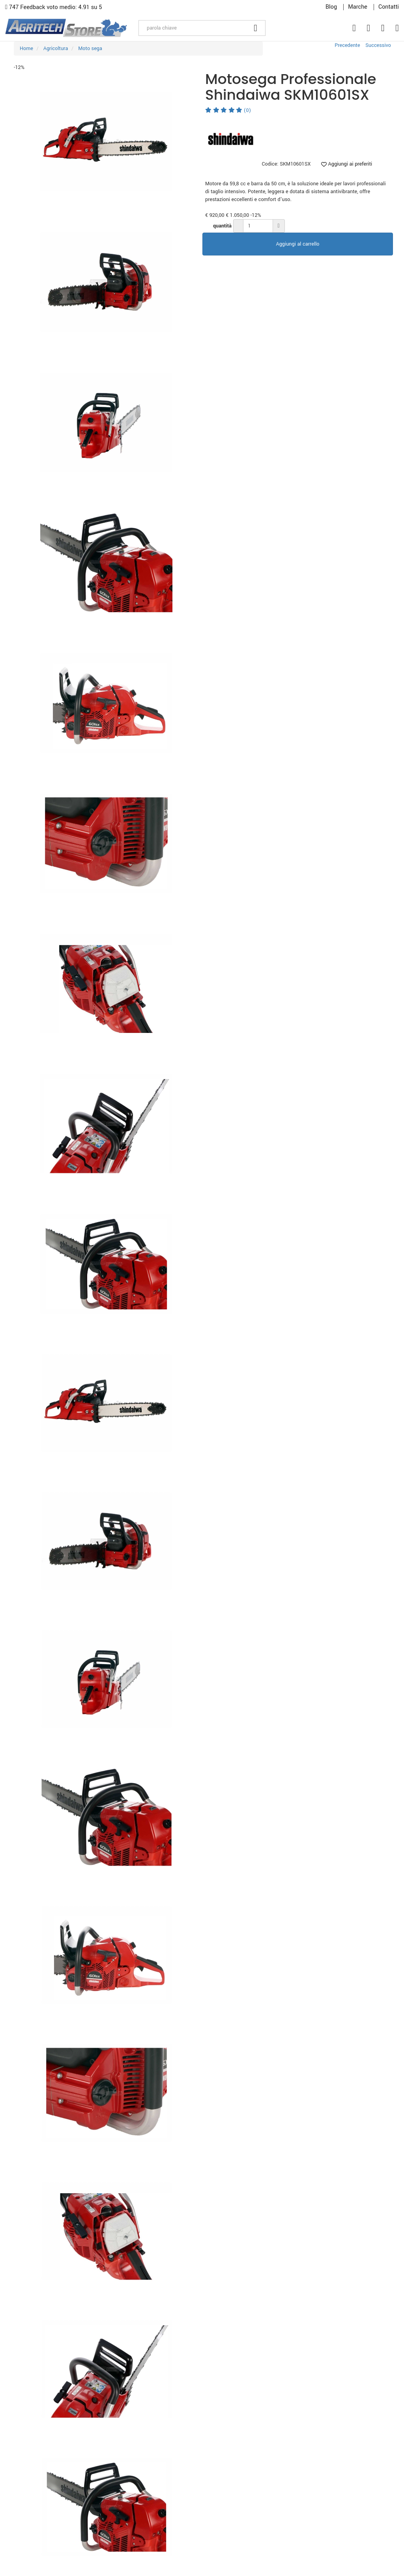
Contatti (388, 7)
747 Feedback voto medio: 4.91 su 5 (53, 7)
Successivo (378, 45)
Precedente (347, 45)
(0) (228, 110)
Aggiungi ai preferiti (346, 164)
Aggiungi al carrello (298, 244)
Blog (331, 7)
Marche (357, 7)
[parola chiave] (192, 28)
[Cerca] (256, 28)
